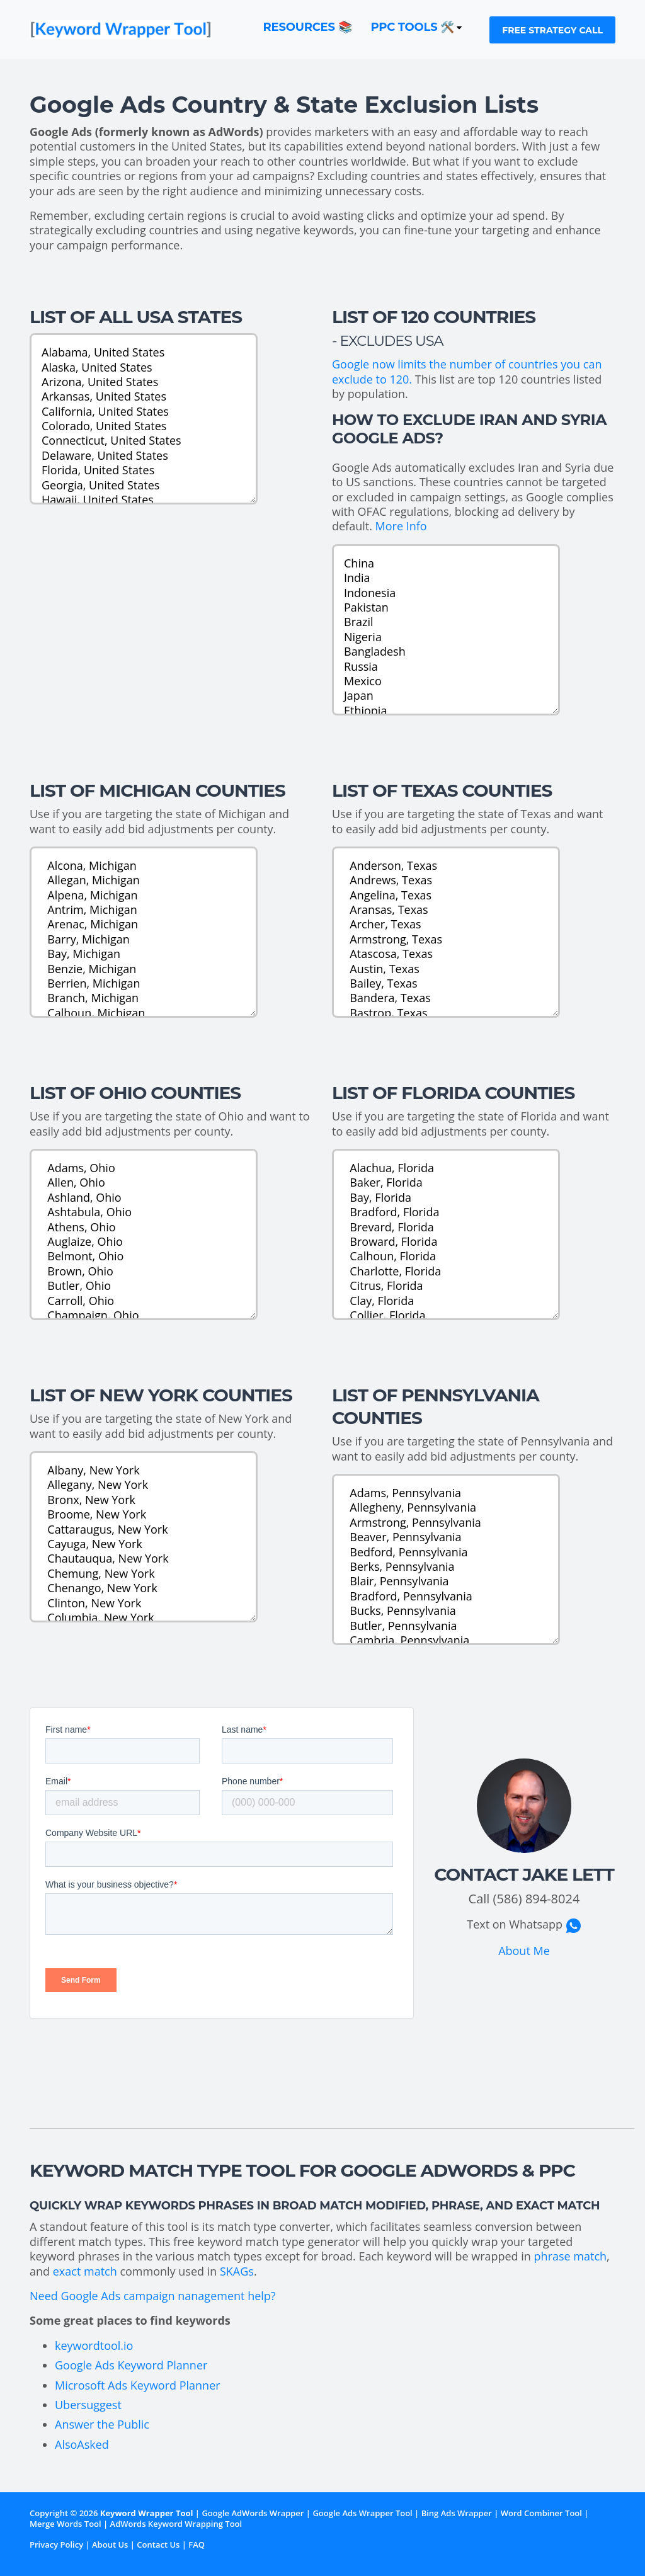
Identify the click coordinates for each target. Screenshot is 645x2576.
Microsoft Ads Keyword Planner (137, 2385)
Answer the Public (102, 2424)
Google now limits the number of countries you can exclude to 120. (467, 371)
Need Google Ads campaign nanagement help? (153, 2295)
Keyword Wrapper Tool (146, 2513)
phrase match (570, 2256)
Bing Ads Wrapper (456, 2513)
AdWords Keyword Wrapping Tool (176, 2523)
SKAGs (237, 2271)
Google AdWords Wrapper (253, 2513)
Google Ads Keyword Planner (131, 2365)
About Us (110, 2544)
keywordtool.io (94, 2345)
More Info (401, 525)
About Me (524, 1950)
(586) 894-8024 (536, 1898)
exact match (85, 2271)
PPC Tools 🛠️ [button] (417, 27)
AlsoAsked (82, 2444)
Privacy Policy (56, 2544)
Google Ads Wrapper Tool (362, 2513)
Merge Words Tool (65, 2523)
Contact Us (158, 2544)
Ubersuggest (88, 2404)
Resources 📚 (307, 27)
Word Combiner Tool (541, 2513)
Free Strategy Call (552, 30)
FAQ (196, 2544)
